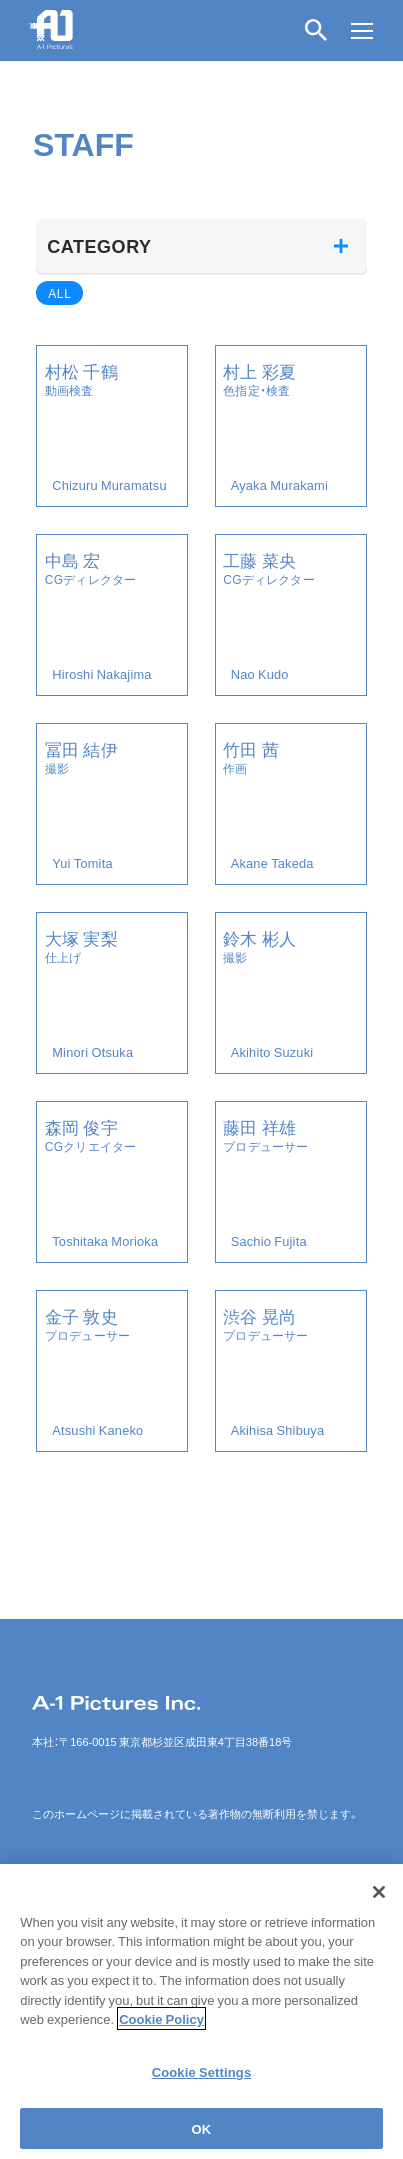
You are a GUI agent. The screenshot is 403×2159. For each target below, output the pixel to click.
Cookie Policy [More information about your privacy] (161, 2035)
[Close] (379, 1909)
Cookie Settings (202, 2088)
